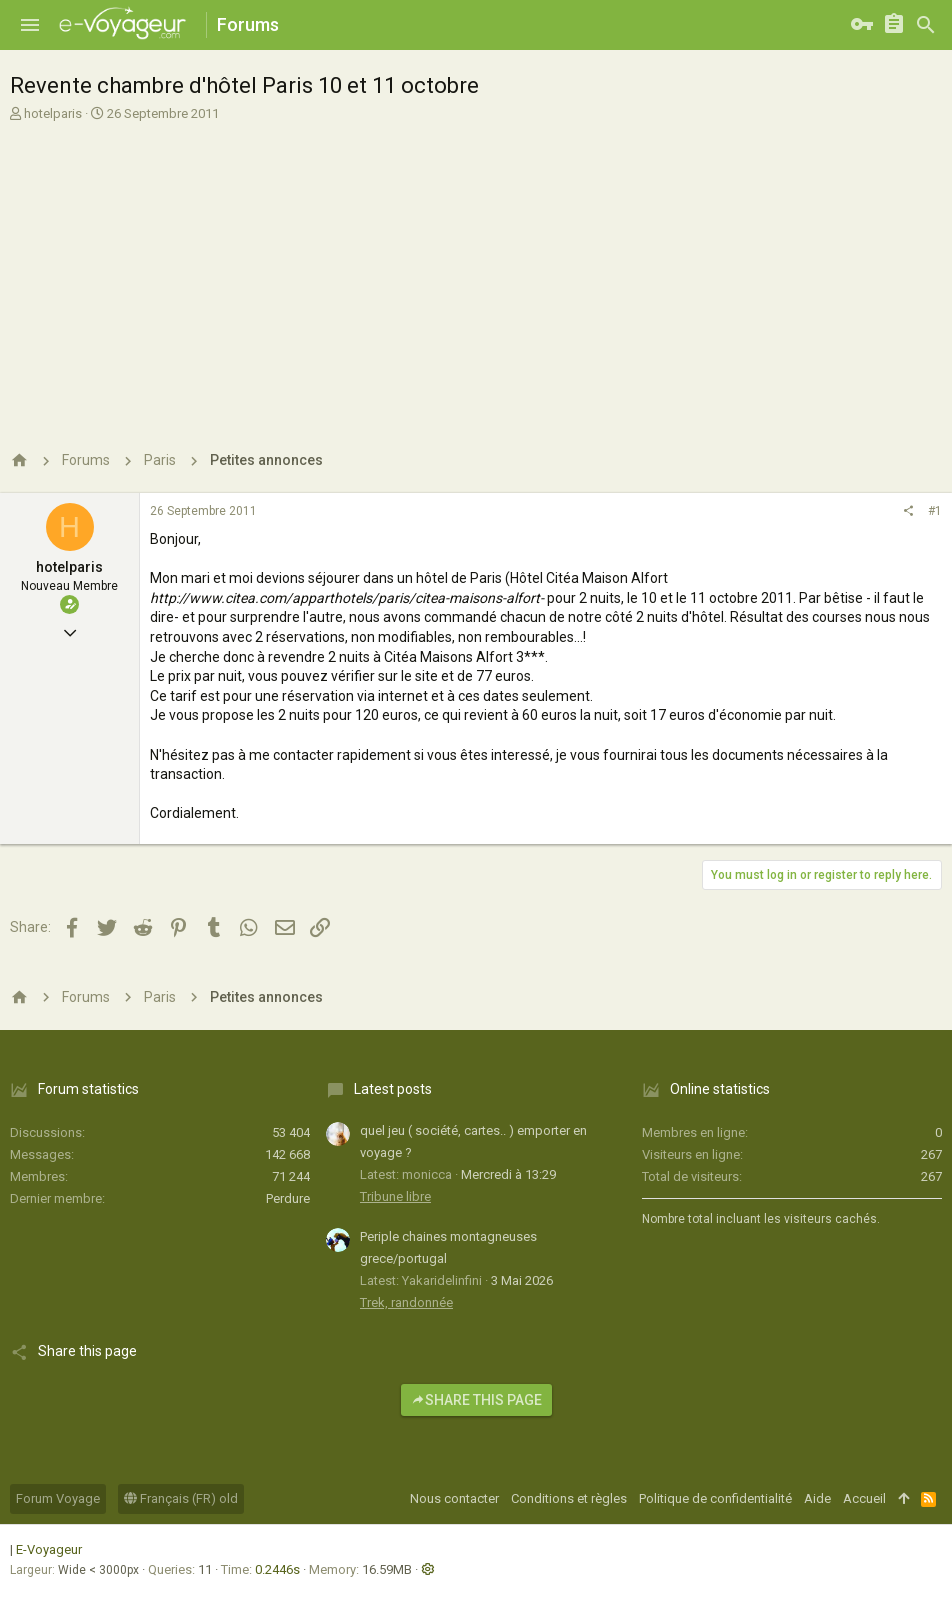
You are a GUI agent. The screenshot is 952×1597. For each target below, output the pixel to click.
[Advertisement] (473, 273)
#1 (935, 511)
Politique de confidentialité (715, 1498)
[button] (30, 25)
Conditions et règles (569, 1498)
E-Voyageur (49, 1549)
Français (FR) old (181, 1498)
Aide (817, 1498)
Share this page (476, 1400)
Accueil (864, 1498)
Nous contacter (454, 1498)
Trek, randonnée (406, 1302)
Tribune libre (395, 1196)
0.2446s (277, 1569)
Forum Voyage (58, 1498)
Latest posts (393, 1089)
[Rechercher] (926, 25)
